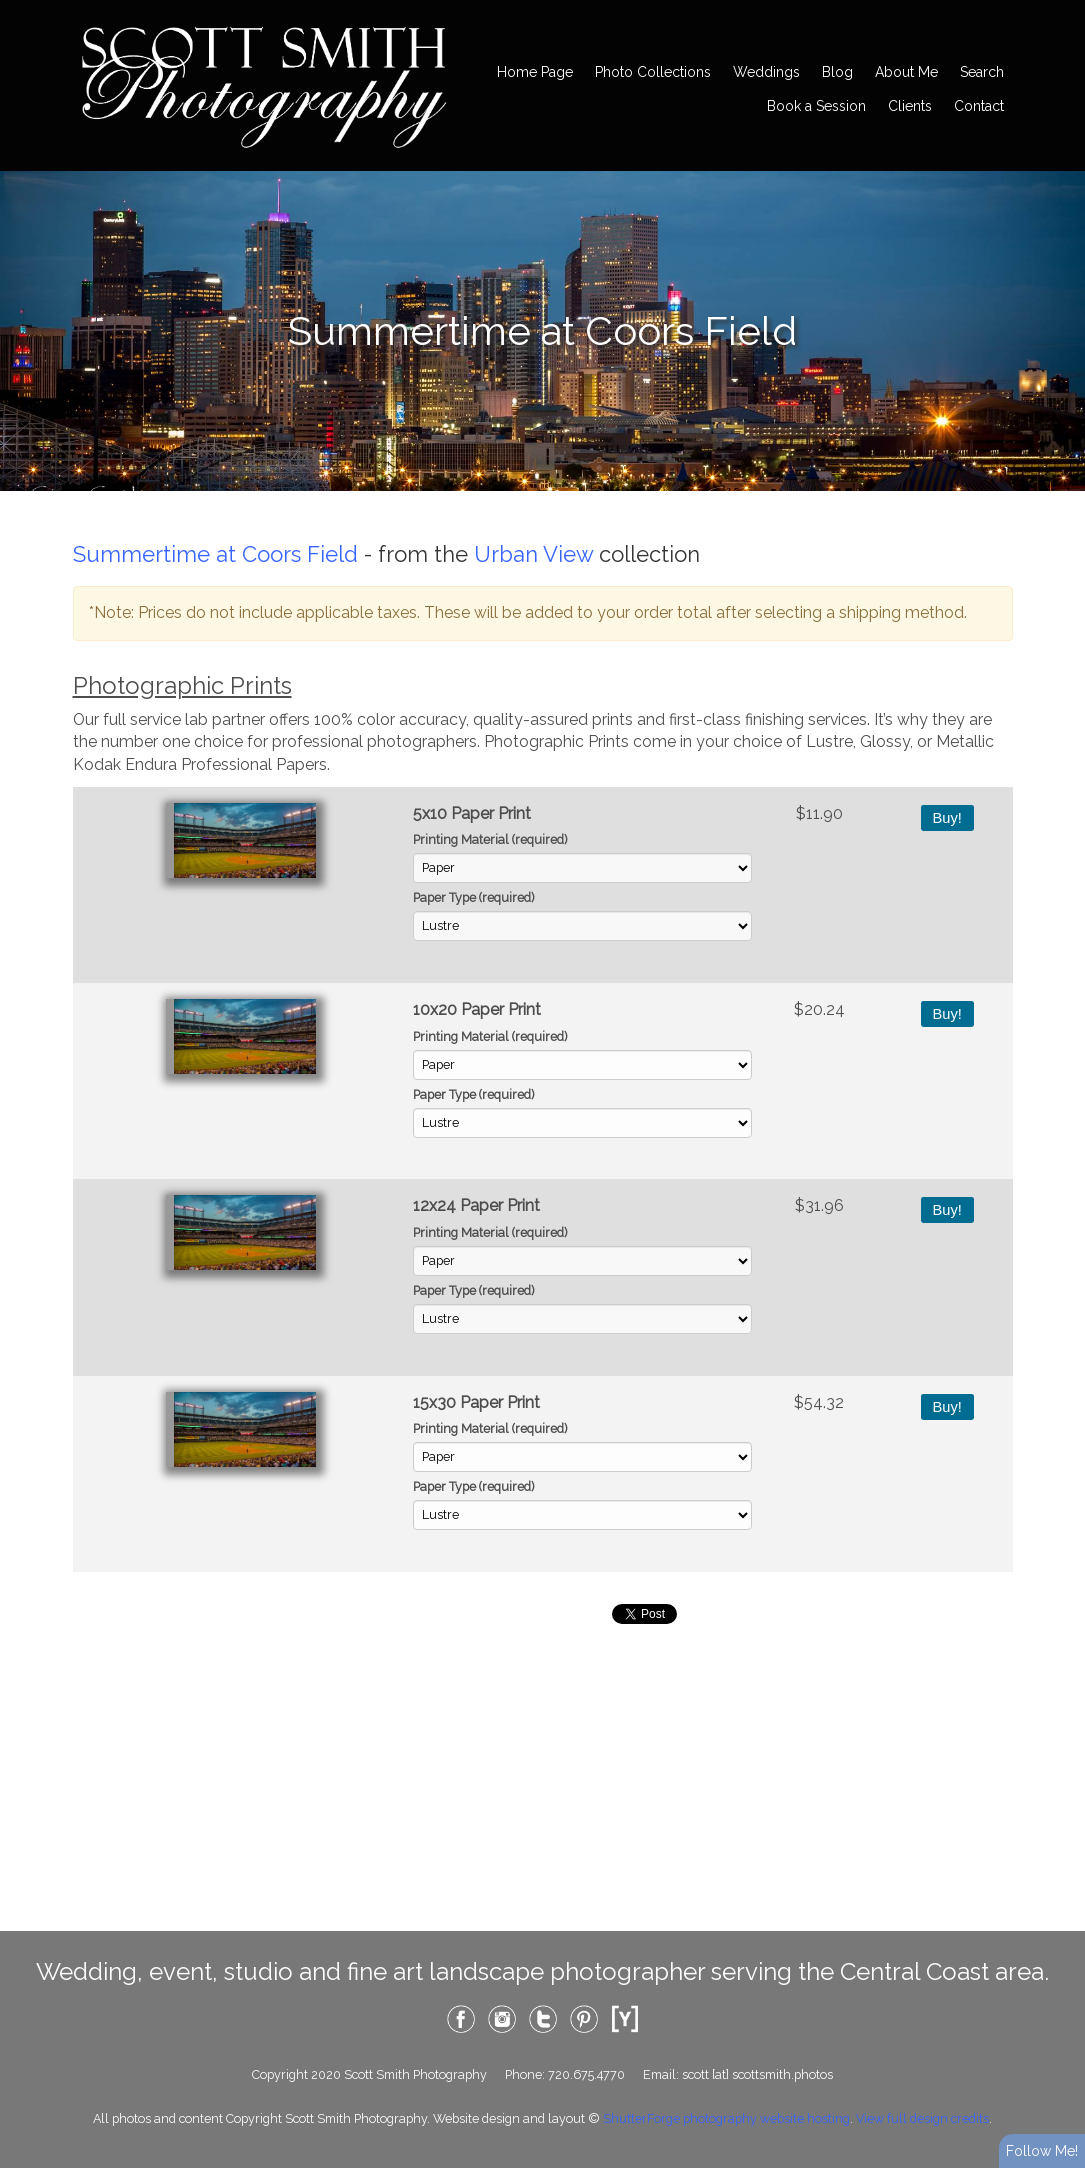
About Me (906, 72)
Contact (979, 106)
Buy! (947, 818)
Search (982, 72)
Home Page (535, 72)
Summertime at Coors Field (215, 554)
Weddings (766, 72)
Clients (910, 106)
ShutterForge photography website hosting (726, 2118)
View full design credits (922, 2118)
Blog (837, 72)
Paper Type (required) (474, 897)
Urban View (533, 554)
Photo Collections (653, 72)
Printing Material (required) (490, 839)
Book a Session (816, 106)
